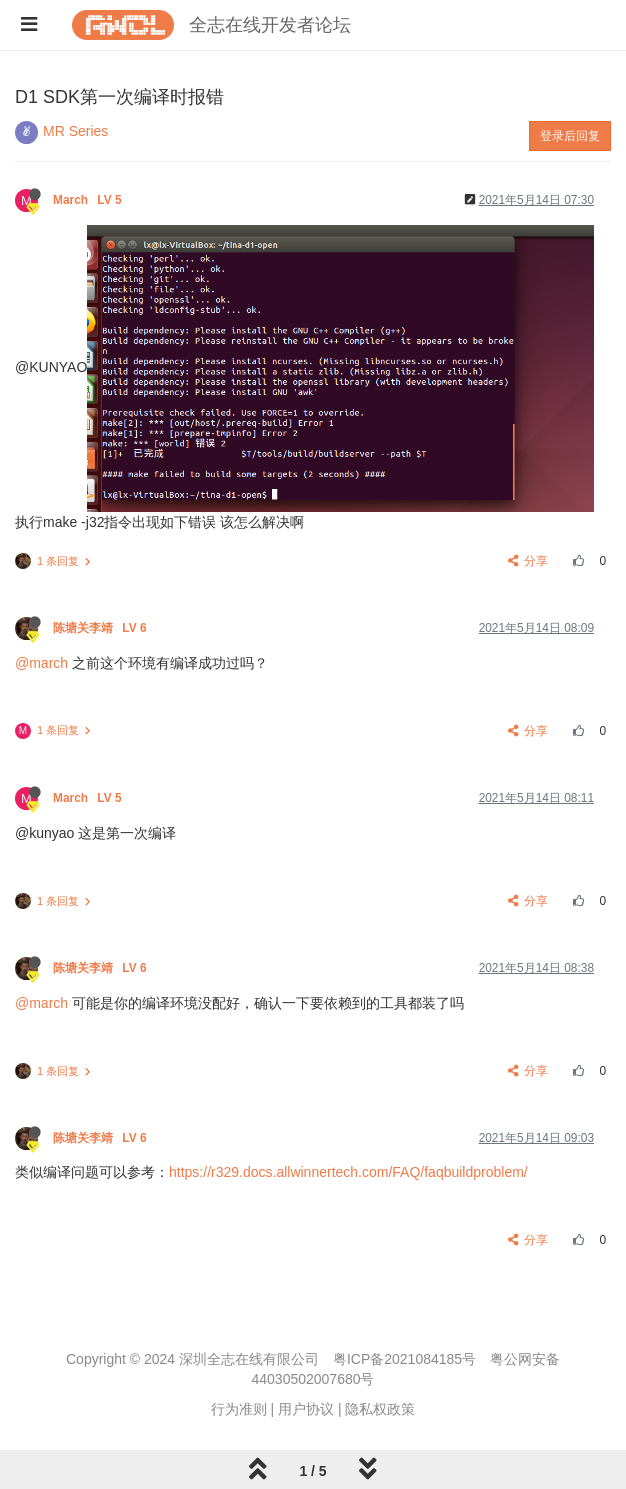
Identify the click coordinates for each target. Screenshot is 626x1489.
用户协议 (306, 1409)
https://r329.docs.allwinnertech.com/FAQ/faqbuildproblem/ (348, 1172)
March (89, 200)
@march (41, 663)
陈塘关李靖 (101, 628)
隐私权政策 (380, 1409)
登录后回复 (570, 136)
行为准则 (239, 1409)
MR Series (75, 131)
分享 (528, 561)
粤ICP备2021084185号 (404, 1359)
